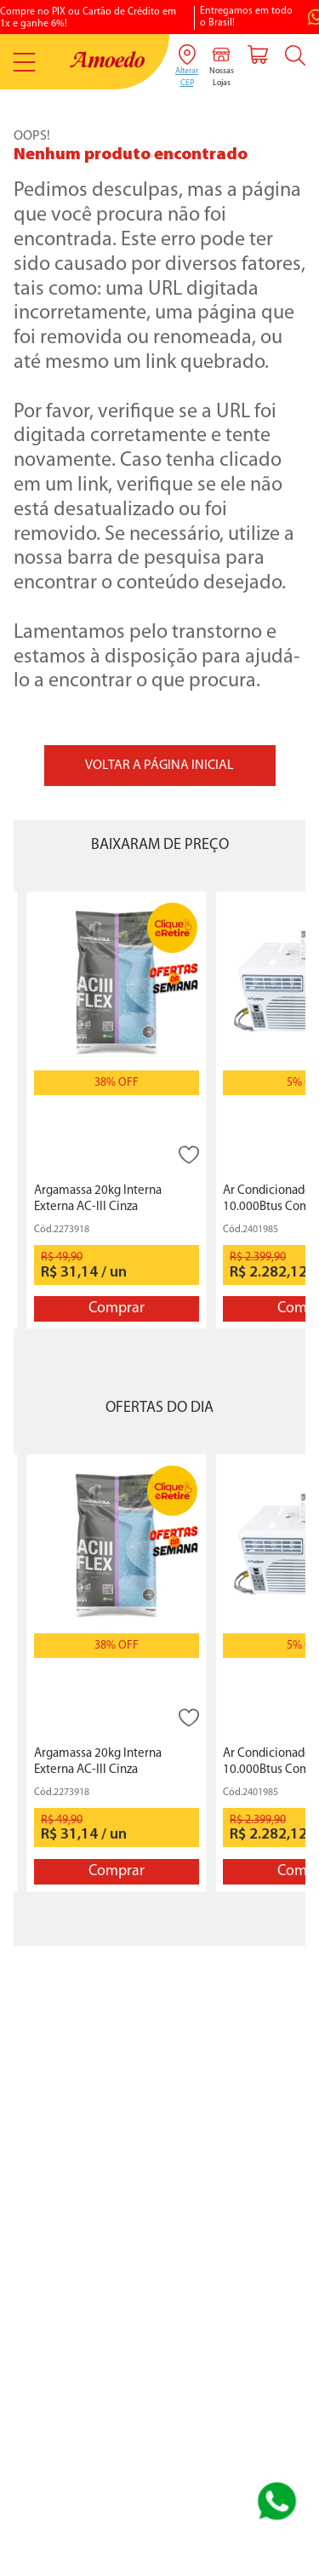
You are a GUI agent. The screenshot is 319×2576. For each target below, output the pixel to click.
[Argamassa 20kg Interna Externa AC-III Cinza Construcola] (116, 1110)
